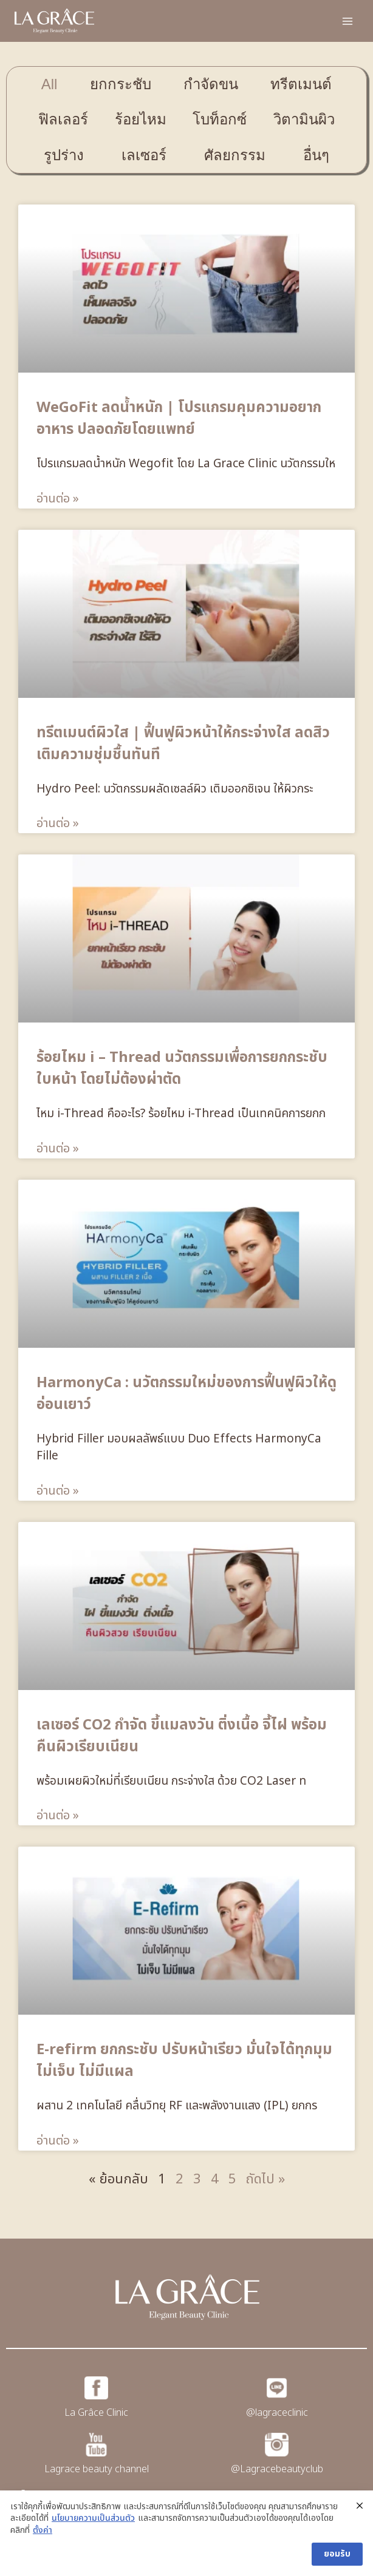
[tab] (49, 84)
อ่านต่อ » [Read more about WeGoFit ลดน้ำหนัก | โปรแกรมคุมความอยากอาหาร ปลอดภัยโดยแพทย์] (57, 499)
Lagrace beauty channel (96, 2469)
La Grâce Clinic (96, 2412)
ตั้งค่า (42, 2530)
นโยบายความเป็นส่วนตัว (93, 2518)
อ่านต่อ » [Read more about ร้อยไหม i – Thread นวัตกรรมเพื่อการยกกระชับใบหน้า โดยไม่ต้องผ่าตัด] (57, 1149)
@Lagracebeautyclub (277, 2469)
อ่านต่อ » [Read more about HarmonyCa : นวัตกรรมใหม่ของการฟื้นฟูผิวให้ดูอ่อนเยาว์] (57, 1491)
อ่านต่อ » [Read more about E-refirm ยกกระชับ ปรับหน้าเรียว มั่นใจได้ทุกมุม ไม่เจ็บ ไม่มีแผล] (57, 2141)
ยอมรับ (337, 2553)
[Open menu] (347, 21)
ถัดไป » (265, 2179)
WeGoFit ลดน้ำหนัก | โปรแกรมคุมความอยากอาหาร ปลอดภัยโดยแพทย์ (178, 419)
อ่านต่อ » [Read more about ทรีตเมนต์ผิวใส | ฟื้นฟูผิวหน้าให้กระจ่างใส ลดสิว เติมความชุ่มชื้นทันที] (57, 823)
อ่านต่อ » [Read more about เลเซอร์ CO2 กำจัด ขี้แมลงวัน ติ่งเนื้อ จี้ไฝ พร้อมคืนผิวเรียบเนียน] (57, 1816)
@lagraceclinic (277, 2412)
